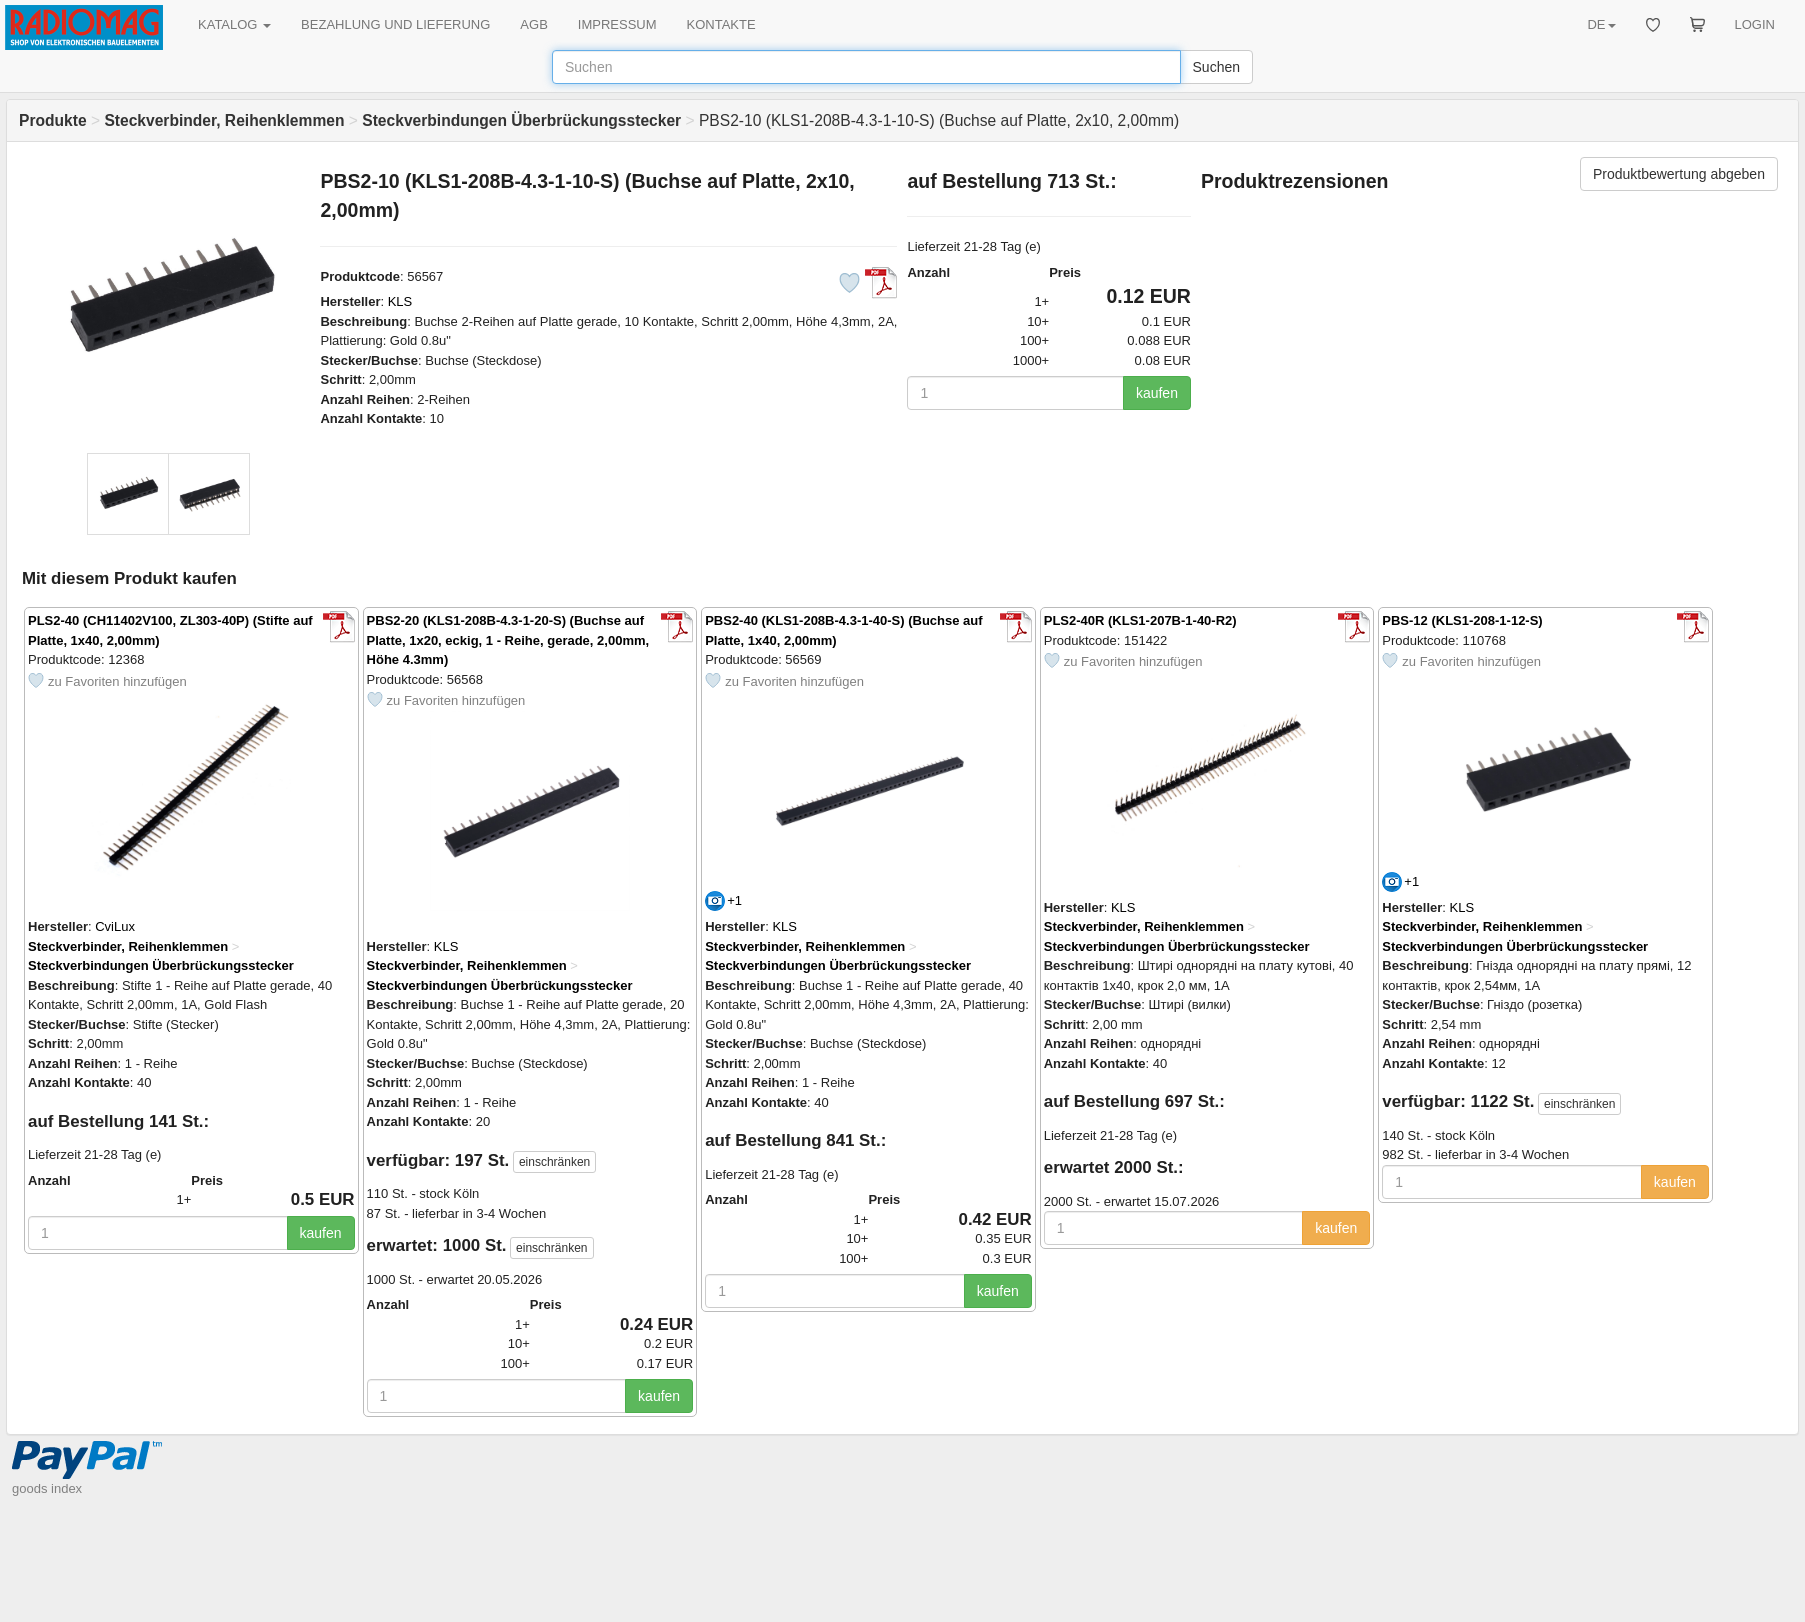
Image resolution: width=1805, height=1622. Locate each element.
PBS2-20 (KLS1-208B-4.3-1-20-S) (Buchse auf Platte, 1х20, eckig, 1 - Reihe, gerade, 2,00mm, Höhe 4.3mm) (508, 640)
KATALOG (234, 24)
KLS (400, 301)
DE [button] (1601, 24)
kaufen (1157, 393)
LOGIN (1755, 24)
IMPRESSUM (617, 24)
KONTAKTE (721, 24)
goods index (47, 1488)
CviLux (115, 926)
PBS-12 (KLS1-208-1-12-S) (1462, 620)
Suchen (1216, 67)
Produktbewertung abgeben (1679, 174)
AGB (533, 24)
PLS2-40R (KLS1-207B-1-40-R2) (1140, 620)
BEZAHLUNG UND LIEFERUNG (395, 24)
